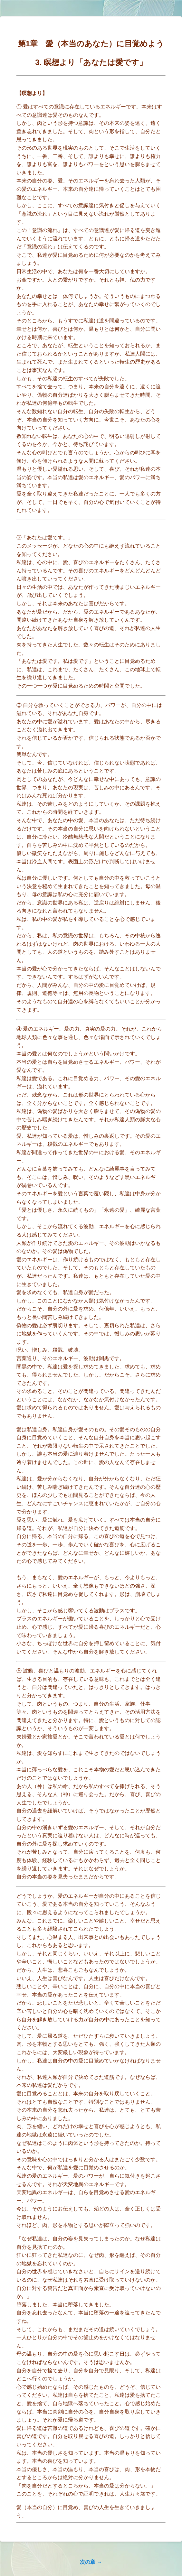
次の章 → (91, 2562)
